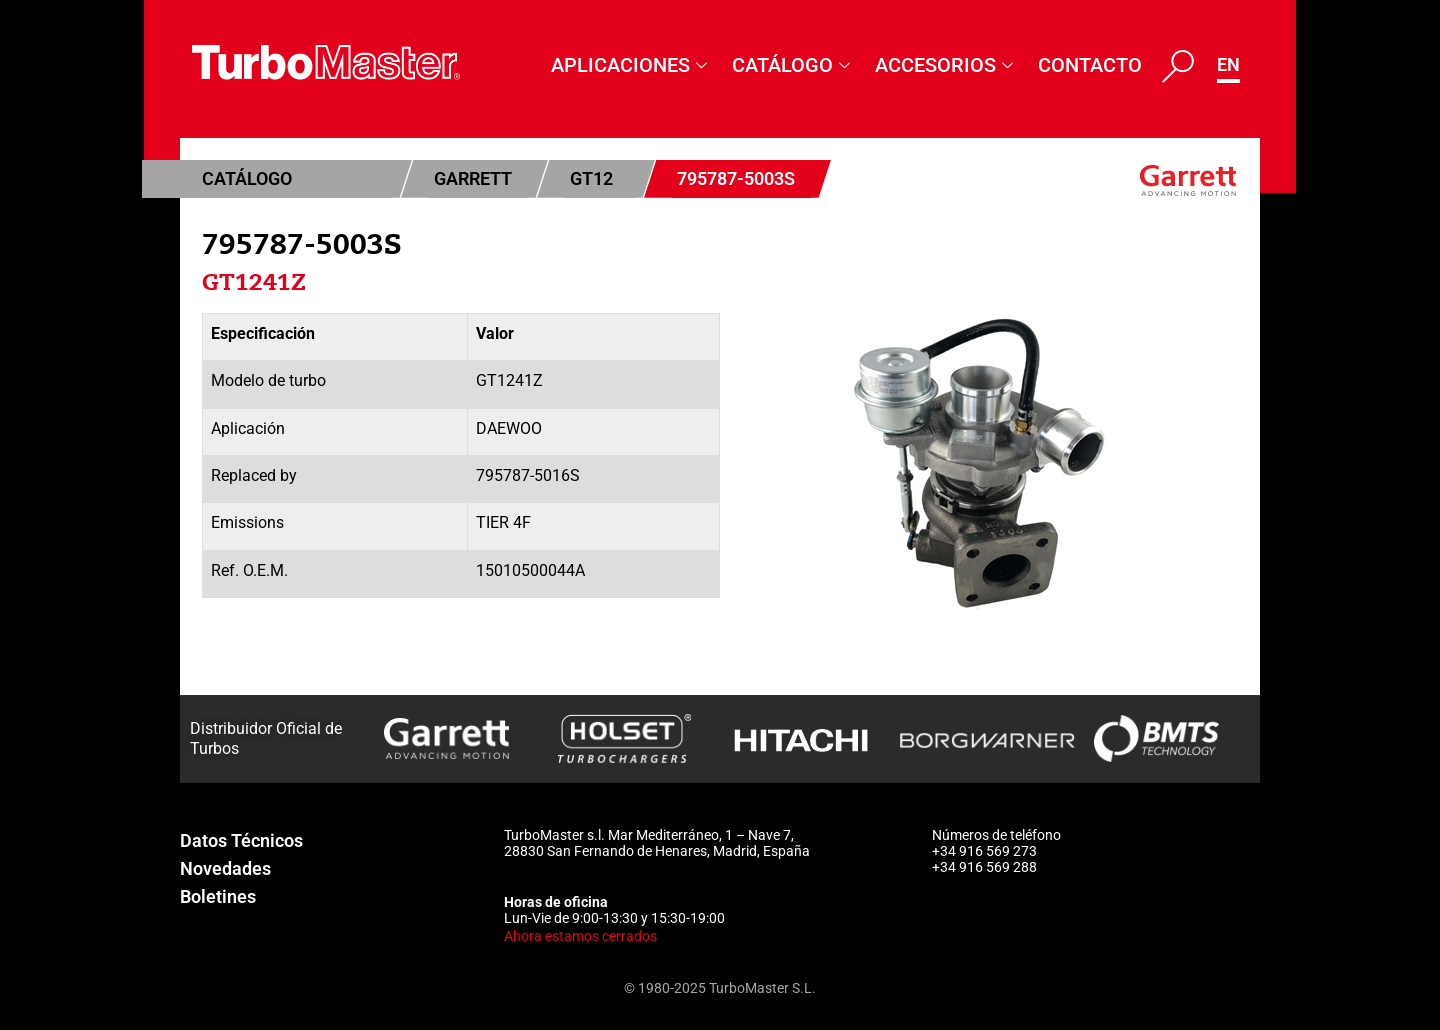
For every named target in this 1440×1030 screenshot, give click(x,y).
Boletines (218, 896)
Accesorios (946, 65)
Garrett (473, 178)
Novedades (225, 868)
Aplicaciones (631, 65)
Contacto (1090, 65)
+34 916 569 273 (984, 851)
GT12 (591, 178)
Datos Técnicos (241, 840)
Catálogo (793, 65)
